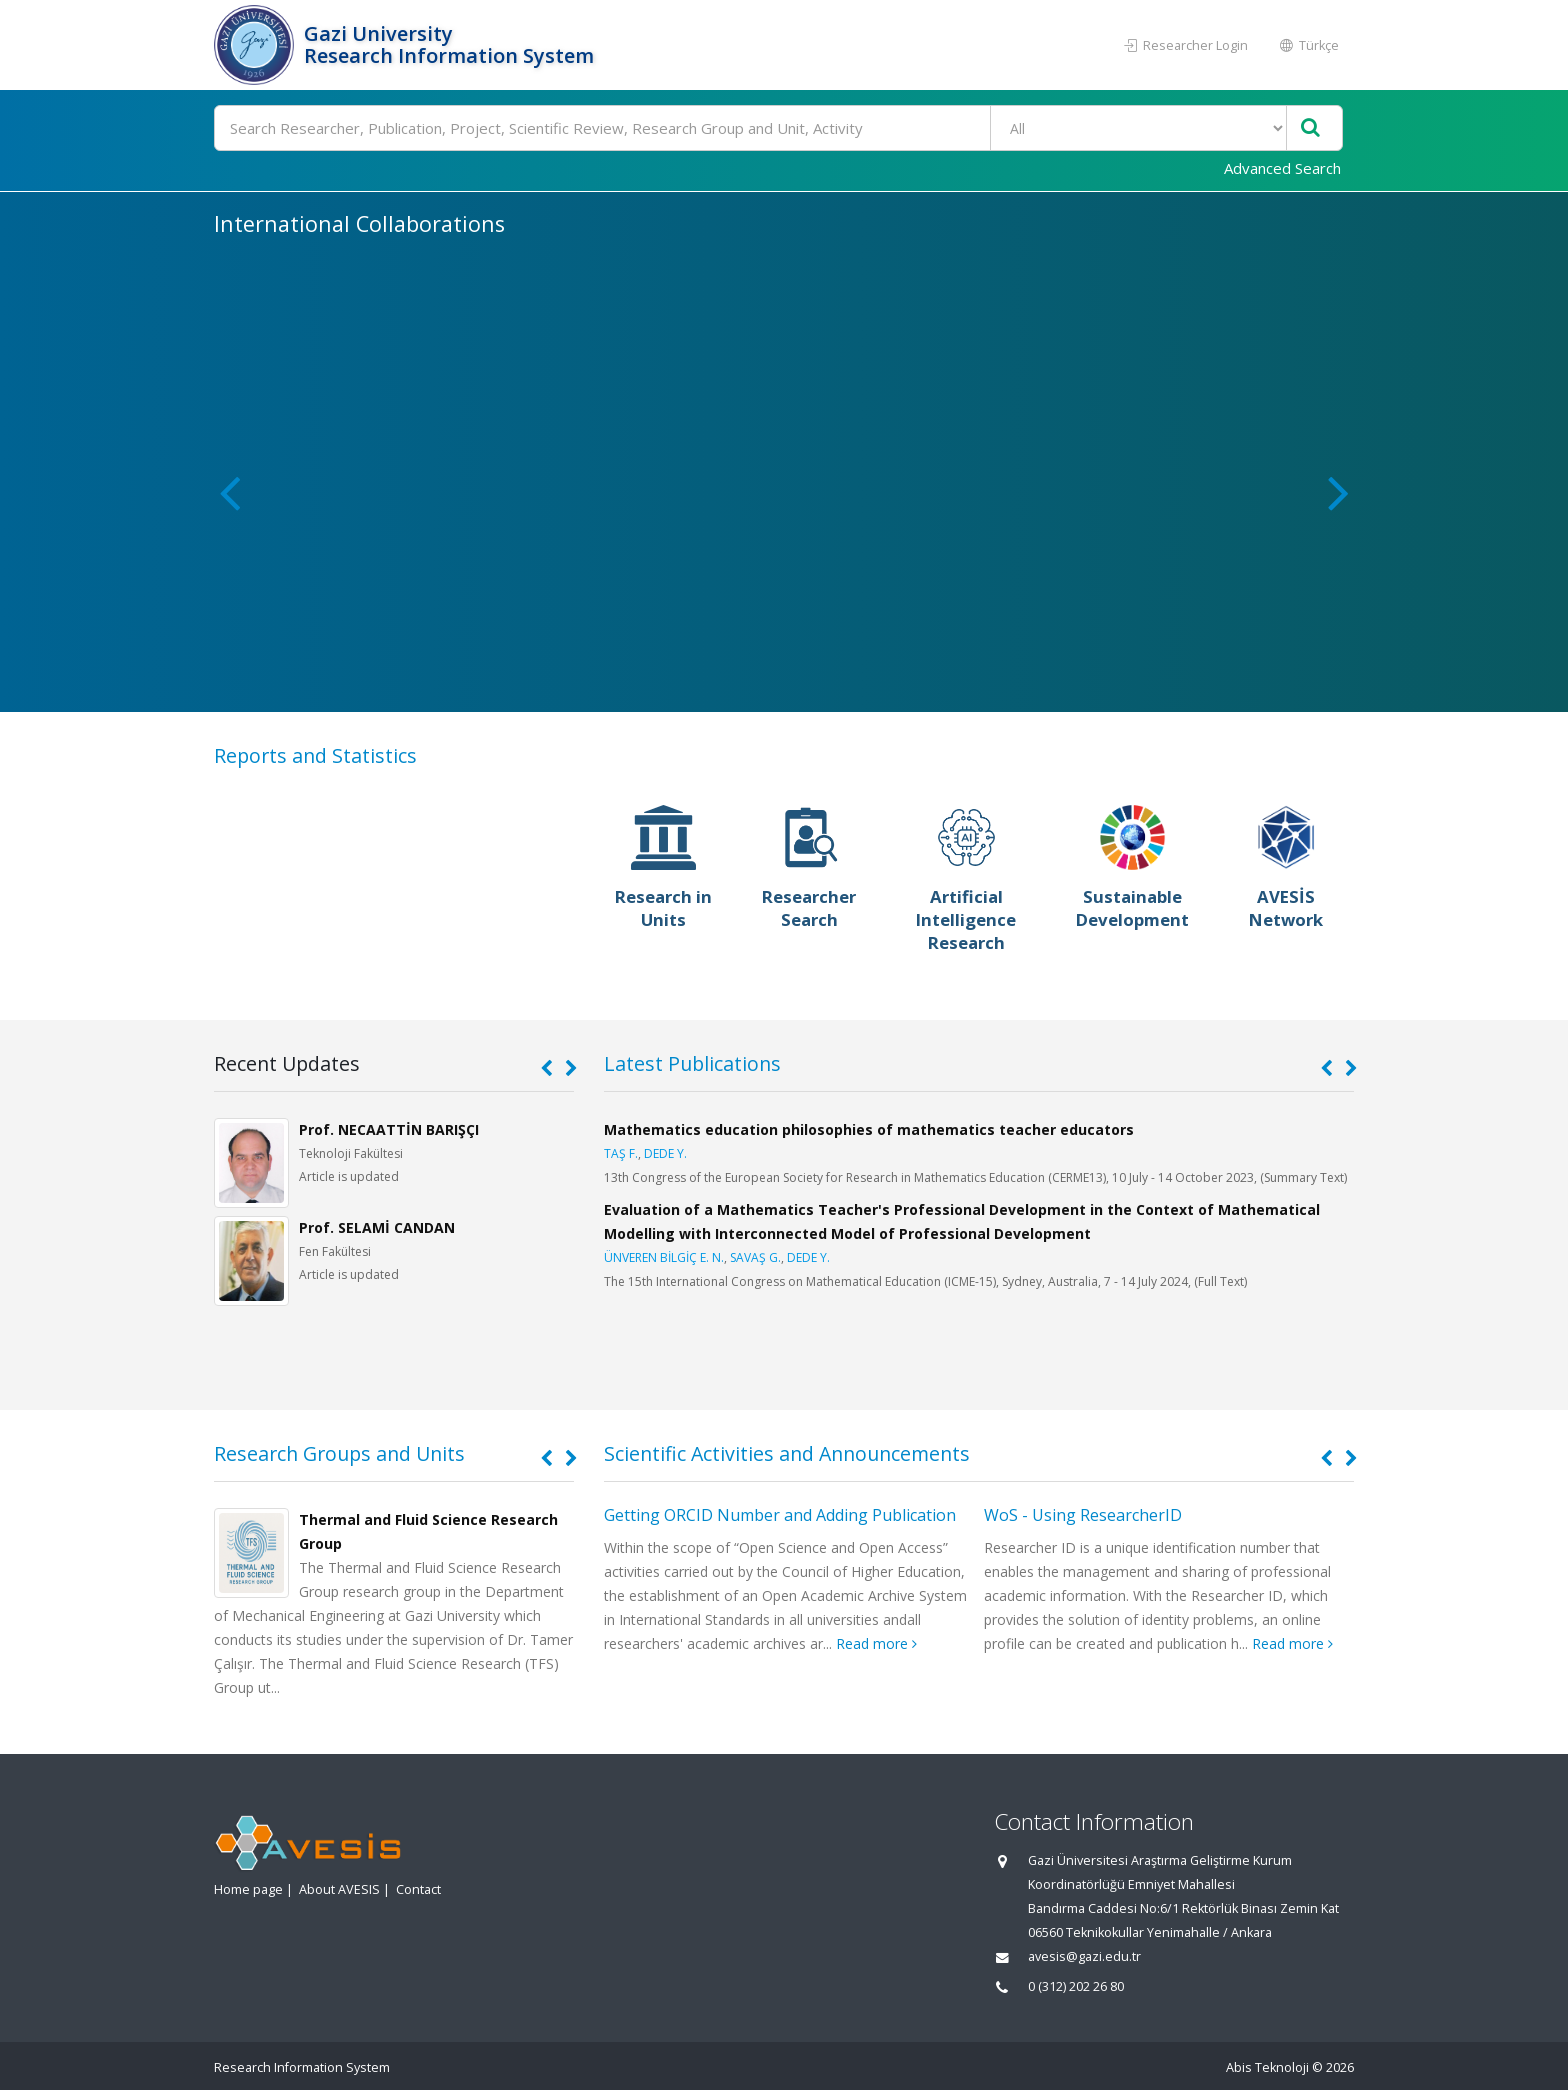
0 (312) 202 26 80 (1076, 1986)
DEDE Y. (665, 1153)
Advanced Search (1282, 168)
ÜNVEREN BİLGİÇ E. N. (664, 1257)
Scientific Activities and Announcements (787, 1453)
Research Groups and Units (339, 1453)
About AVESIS (339, 1889)
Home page (248, 1889)
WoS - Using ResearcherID (1083, 1515)
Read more (876, 1643)
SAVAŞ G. (755, 1257)
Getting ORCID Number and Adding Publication (780, 1515)
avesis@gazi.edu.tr (1084, 1956)
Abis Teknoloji (1267, 2067)
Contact (418, 1889)
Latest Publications (692, 1063)
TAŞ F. (621, 1153)
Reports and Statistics (315, 755)
